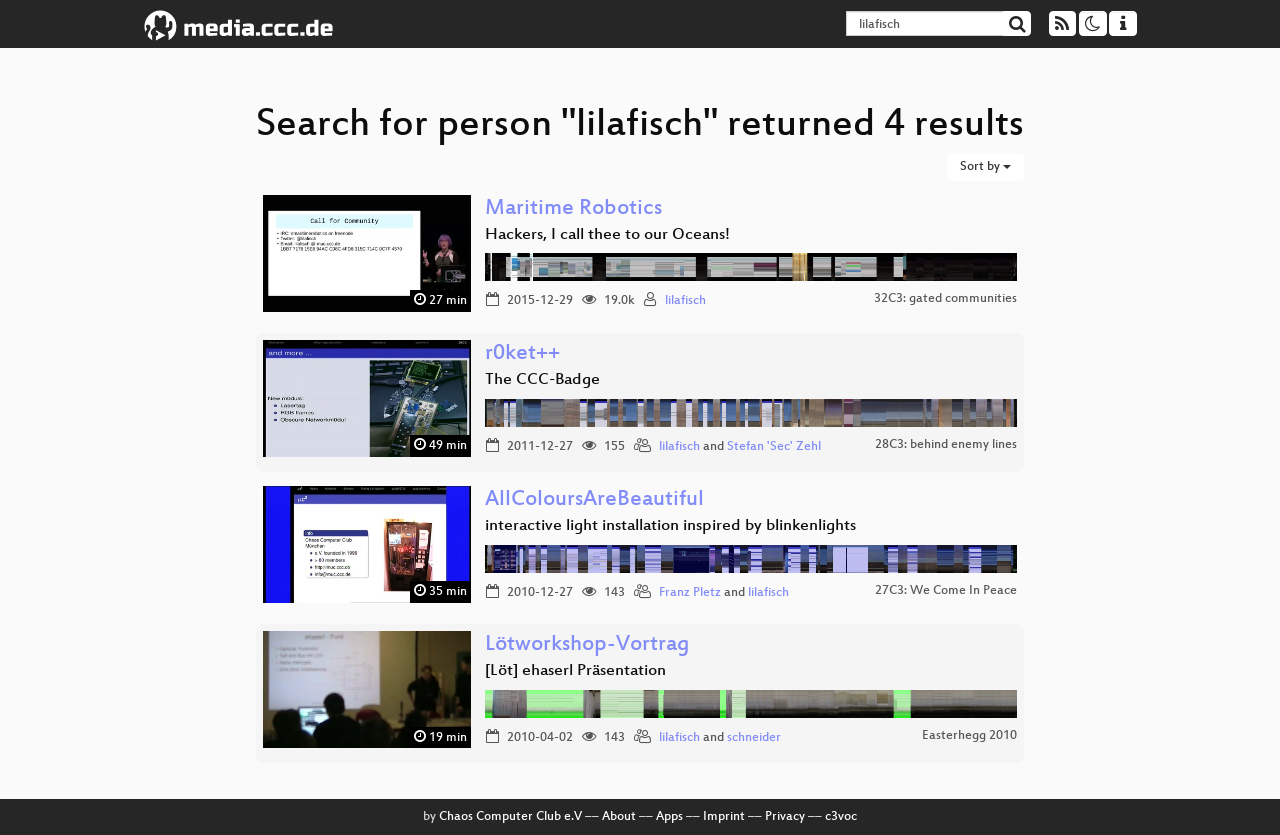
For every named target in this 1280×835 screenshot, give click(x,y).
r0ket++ (522, 354)
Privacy (785, 817)
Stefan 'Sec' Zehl (774, 447)
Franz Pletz (690, 593)
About (619, 817)
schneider (754, 738)
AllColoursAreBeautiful (594, 500)
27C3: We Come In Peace (946, 591)
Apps (669, 817)
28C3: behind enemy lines (946, 445)
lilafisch (685, 301)
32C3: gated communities (945, 299)
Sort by (985, 167)
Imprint (724, 817)
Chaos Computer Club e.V (510, 817)
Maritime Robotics (573, 209)
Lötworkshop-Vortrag (587, 645)
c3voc (841, 817)
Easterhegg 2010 (969, 736)
